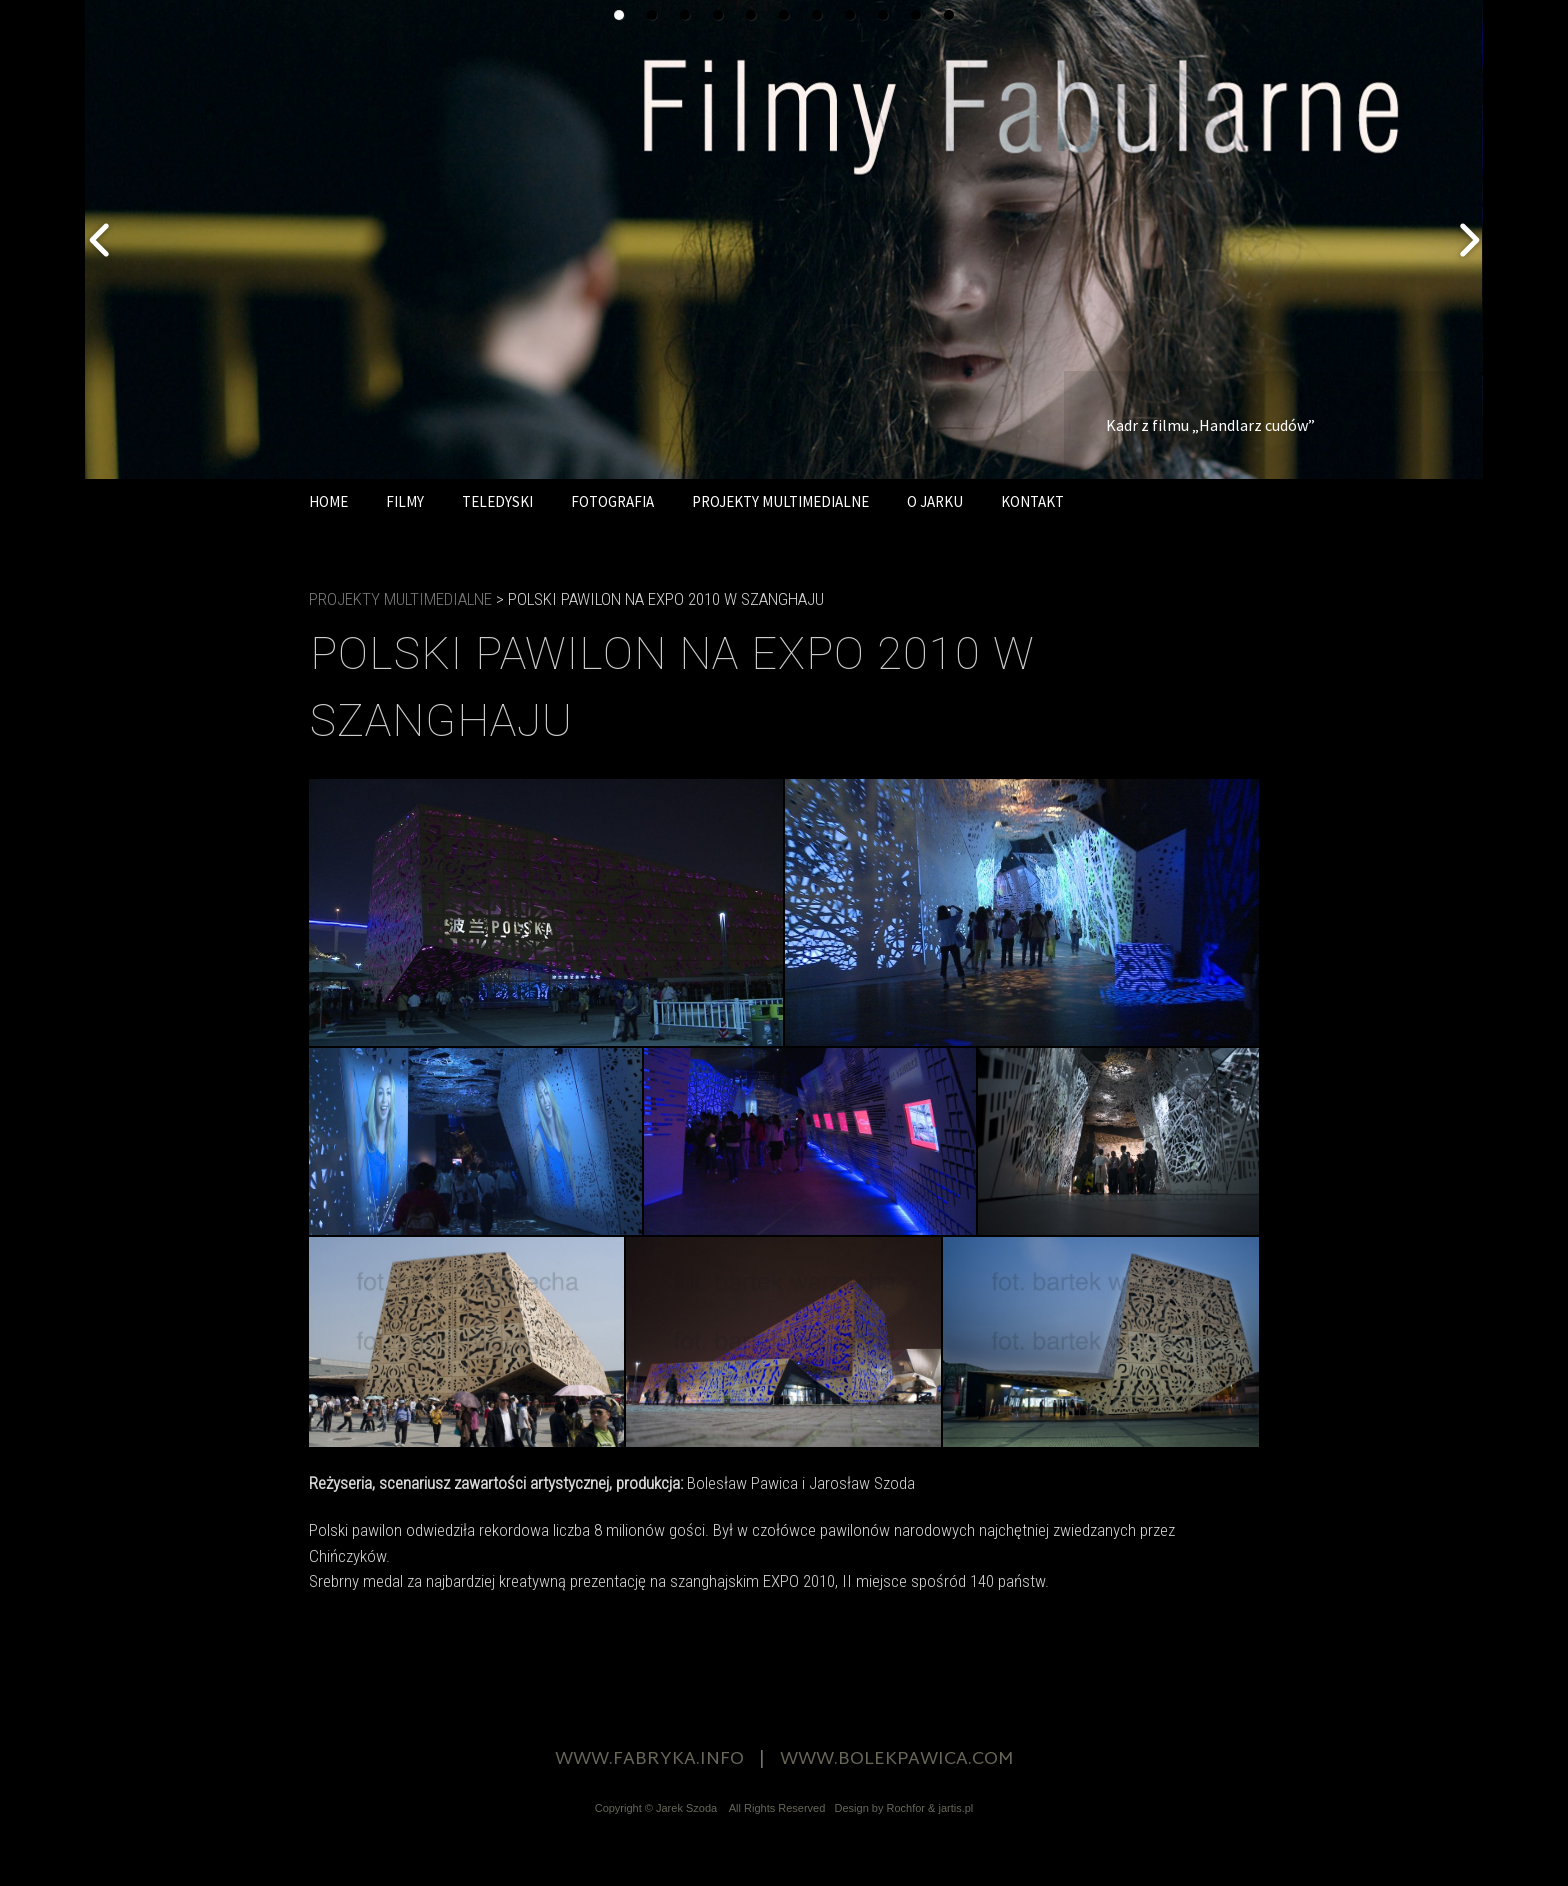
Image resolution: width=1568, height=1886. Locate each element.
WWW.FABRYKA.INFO (649, 1759)
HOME (328, 501)
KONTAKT (1032, 501)
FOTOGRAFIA (612, 501)
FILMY (405, 501)
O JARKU (935, 501)
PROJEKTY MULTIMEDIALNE (780, 501)
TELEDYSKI (497, 501)
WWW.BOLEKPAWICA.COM (897, 1759)
